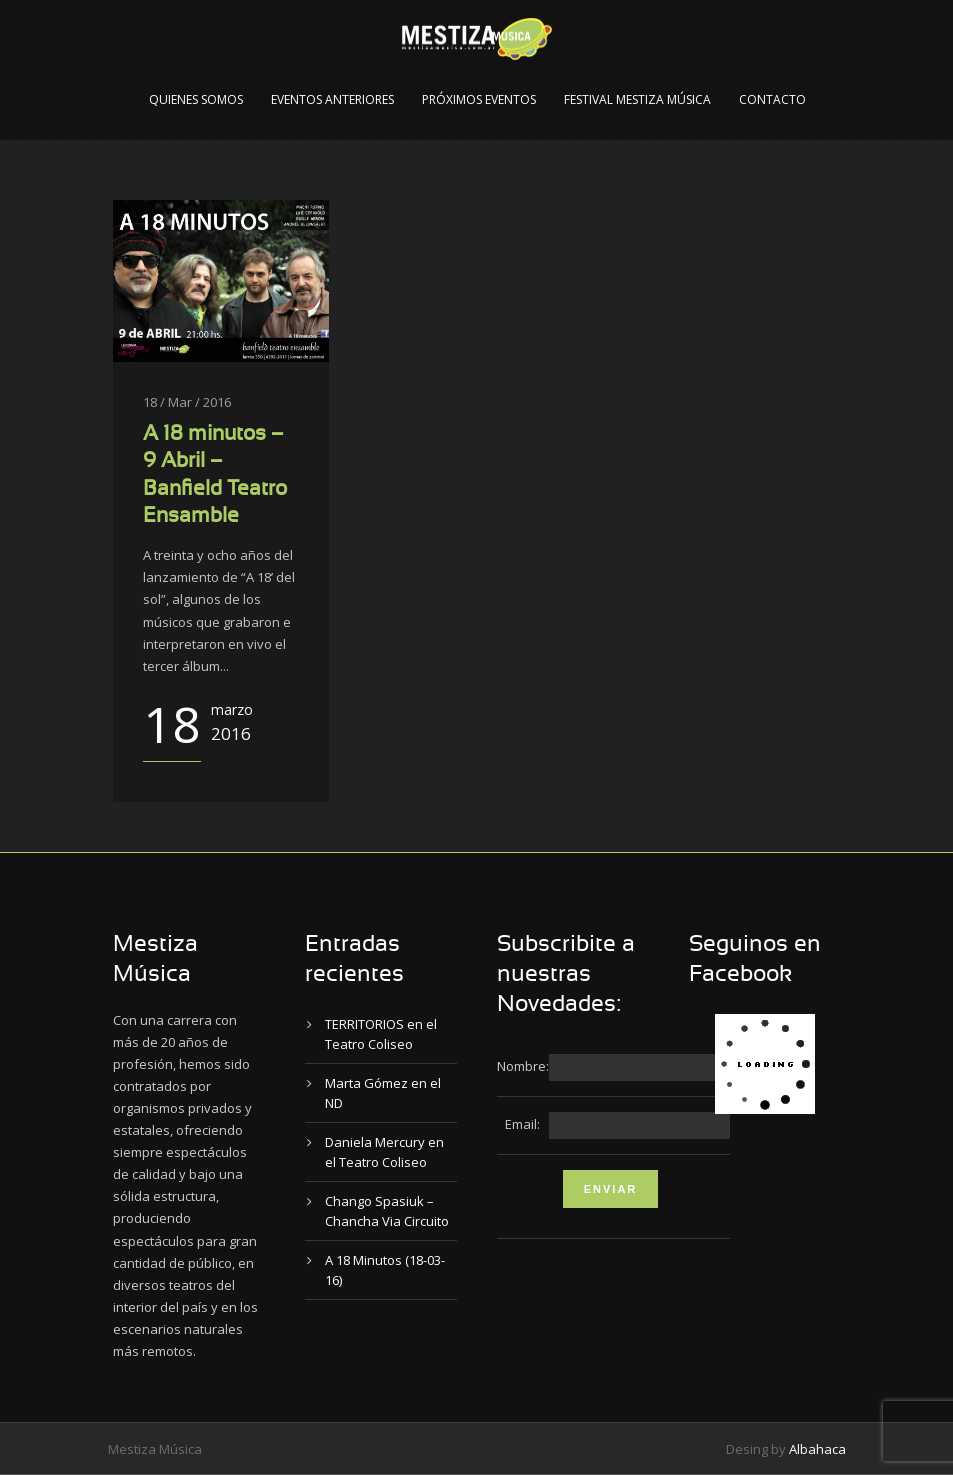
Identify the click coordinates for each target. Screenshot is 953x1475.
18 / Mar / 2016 (187, 402)
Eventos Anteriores (332, 99)
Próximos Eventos (479, 99)
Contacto (772, 99)
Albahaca (817, 1449)
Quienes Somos (196, 99)
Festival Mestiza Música (637, 99)
